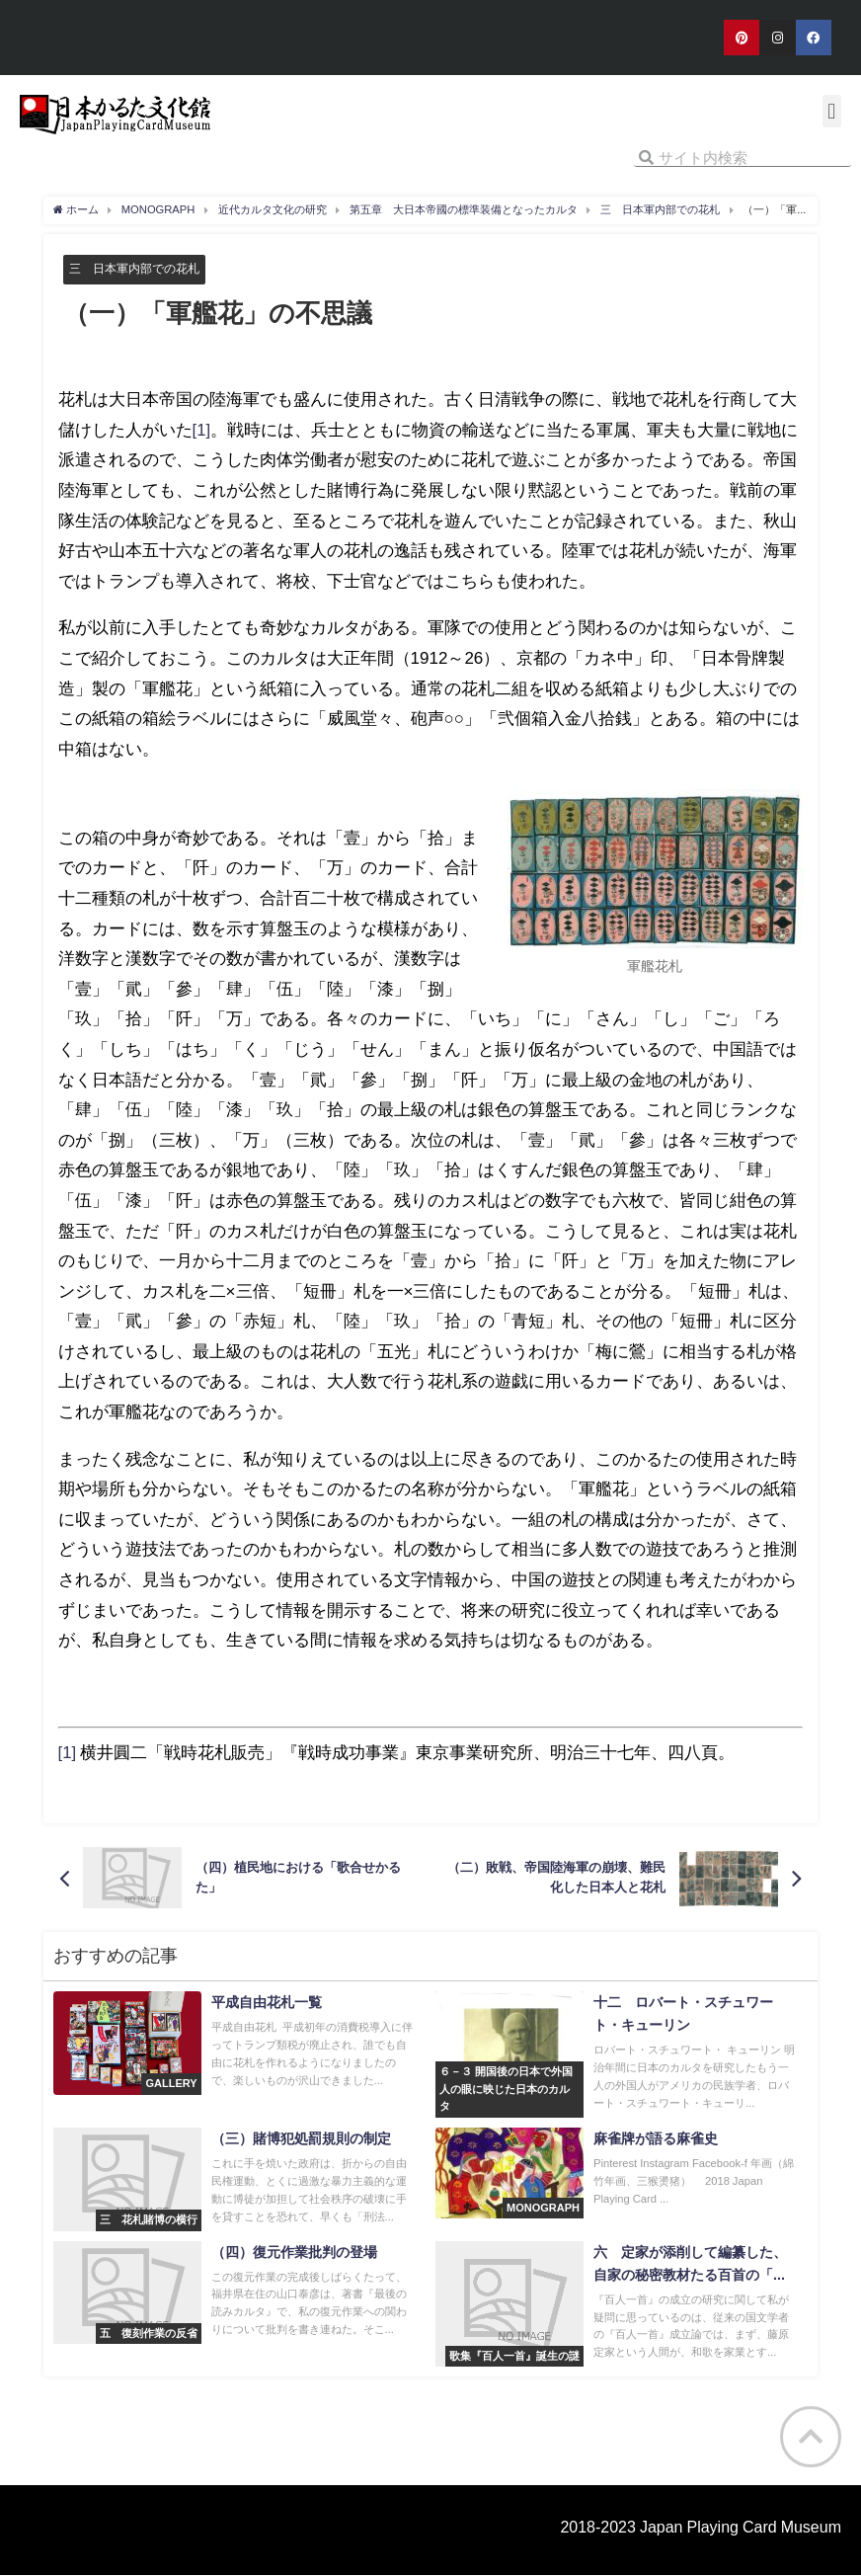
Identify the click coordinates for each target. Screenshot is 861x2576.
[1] (202, 429)
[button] (831, 111)
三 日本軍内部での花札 (139, 268)
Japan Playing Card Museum (740, 2527)
